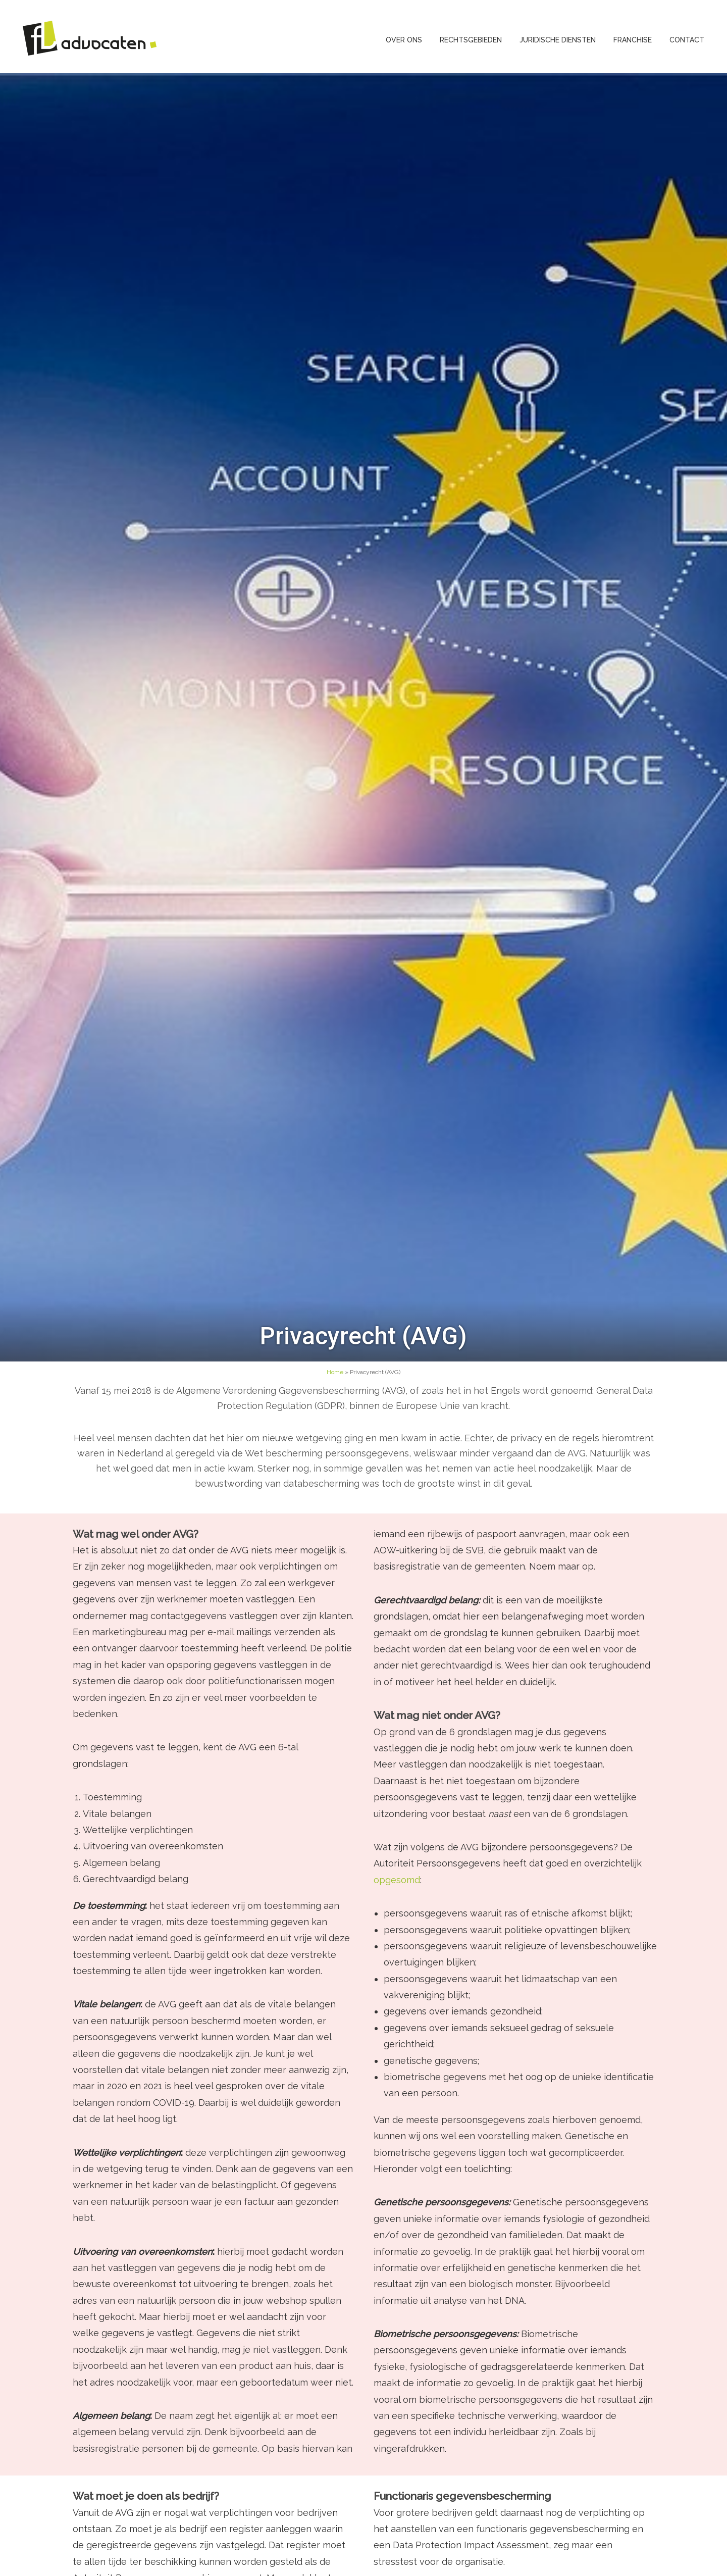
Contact (686, 40)
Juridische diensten (558, 40)
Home (335, 1372)
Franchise (632, 40)
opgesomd (397, 1880)
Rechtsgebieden (471, 40)
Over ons (404, 40)
